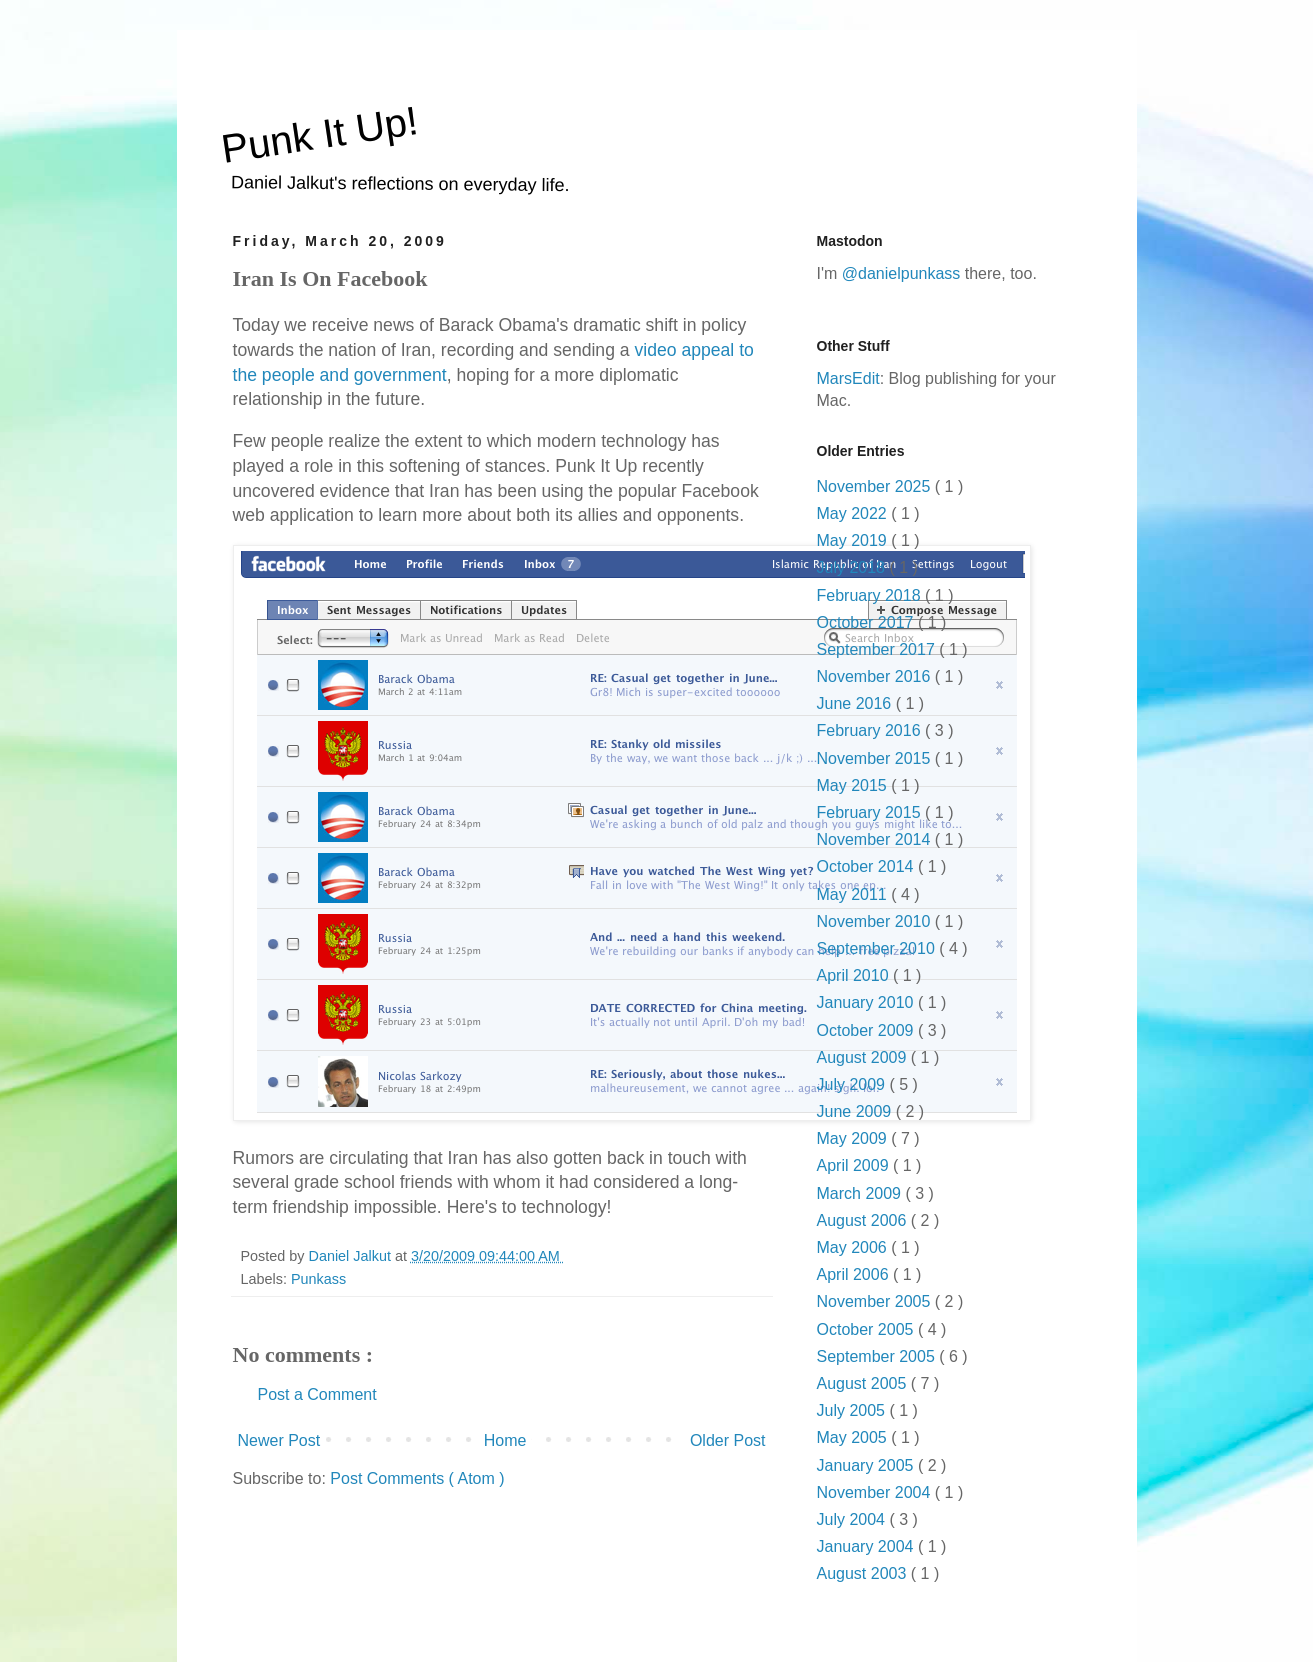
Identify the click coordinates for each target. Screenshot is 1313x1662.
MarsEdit (848, 378)
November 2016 (876, 676)
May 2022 (854, 513)
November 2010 (876, 921)
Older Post (728, 1440)
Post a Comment (317, 1394)
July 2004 (853, 1519)
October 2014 (867, 866)
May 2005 (854, 1437)
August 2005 (864, 1383)
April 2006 (855, 1274)
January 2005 (867, 1465)
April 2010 (855, 975)
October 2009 (867, 1030)
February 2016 (871, 730)
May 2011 (854, 894)
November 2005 (876, 1301)
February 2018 (871, 595)
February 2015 (871, 812)
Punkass (318, 1279)
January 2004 (867, 1546)
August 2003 (864, 1573)
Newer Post (279, 1440)
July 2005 (853, 1410)
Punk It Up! (319, 134)
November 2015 (876, 758)
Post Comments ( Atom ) (417, 1478)
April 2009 (855, 1165)
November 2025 (876, 486)
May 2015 (854, 785)
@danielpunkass (901, 273)
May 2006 (854, 1247)
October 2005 (867, 1329)
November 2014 (876, 839)
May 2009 (854, 1138)
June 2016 (856, 703)
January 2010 (867, 1002)
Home (505, 1440)
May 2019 (854, 540)
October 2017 (867, 622)
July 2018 (853, 567)
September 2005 (878, 1356)
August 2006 (864, 1220)
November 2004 (876, 1492)
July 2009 (853, 1084)
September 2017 (878, 649)
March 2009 (861, 1193)
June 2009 (856, 1111)
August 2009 (864, 1057)
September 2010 (878, 948)
